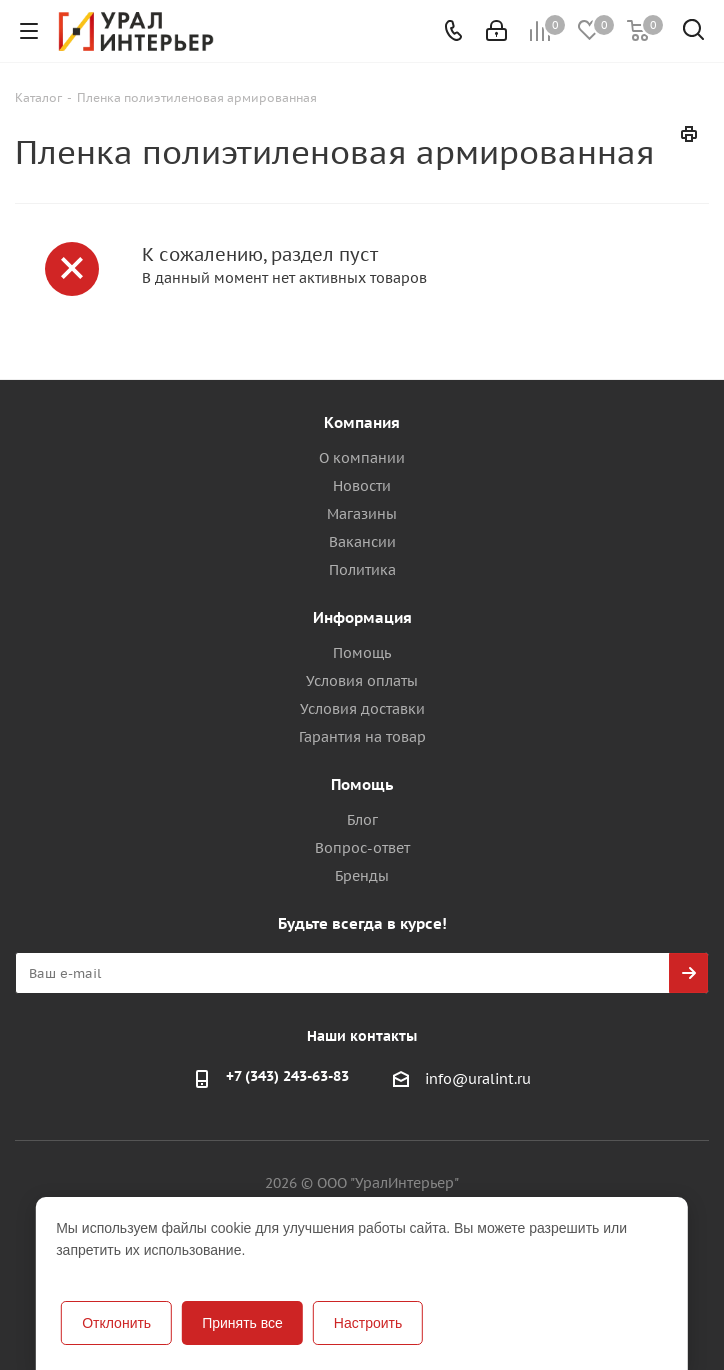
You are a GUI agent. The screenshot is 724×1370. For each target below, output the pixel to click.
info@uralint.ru (478, 1079)
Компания (362, 422)
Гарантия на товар (362, 737)
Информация (362, 617)
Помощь (362, 653)
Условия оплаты (362, 681)
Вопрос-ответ (362, 848)
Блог (362, 820)
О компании (362, 458)
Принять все (242, 1323)
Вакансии (362, 542)
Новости (362, 486)
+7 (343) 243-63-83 (287, 1076)
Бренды (362, 876)
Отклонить (116, 1323)
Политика (362, 570)
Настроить (368, 1323)
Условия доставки (362, 709)
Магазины (362, 514)
